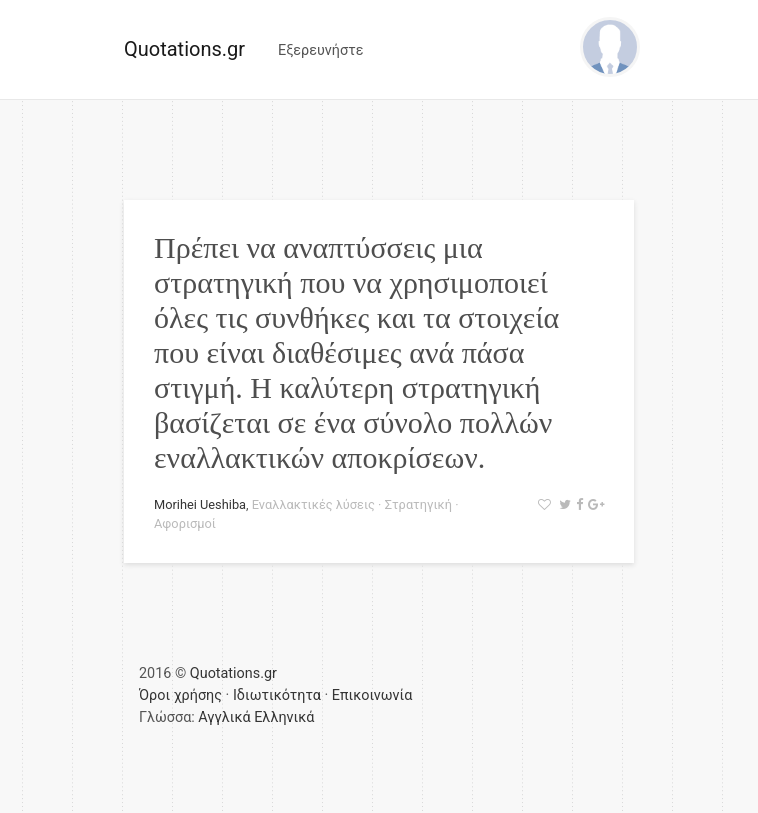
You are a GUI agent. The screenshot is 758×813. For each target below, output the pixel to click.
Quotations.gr (184, 49)
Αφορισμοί (185, 523)
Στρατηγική (418, 504)
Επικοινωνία (372, 695)
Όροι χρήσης (180, 695)
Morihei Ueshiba (200, 504)
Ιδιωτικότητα (277, 695)
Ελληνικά (284, 717)
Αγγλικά (224, 717)
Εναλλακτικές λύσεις (313, 504)
